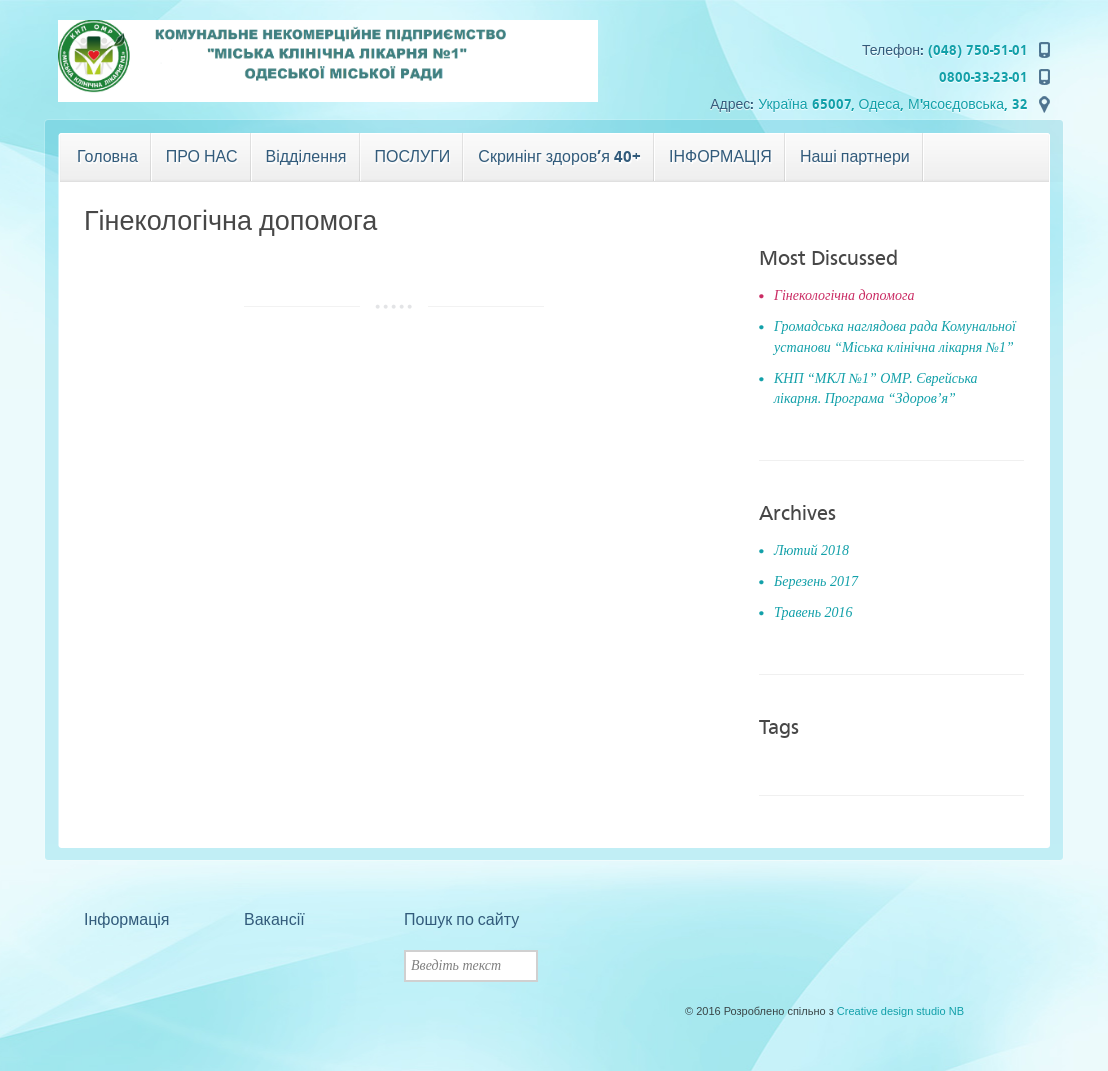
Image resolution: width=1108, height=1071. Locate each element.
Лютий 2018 (811, 550)
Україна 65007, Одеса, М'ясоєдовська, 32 (893, 104)
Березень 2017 (816, 581)
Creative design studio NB (900, 1011)
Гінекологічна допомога (844, 295)
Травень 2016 (813, 612)
